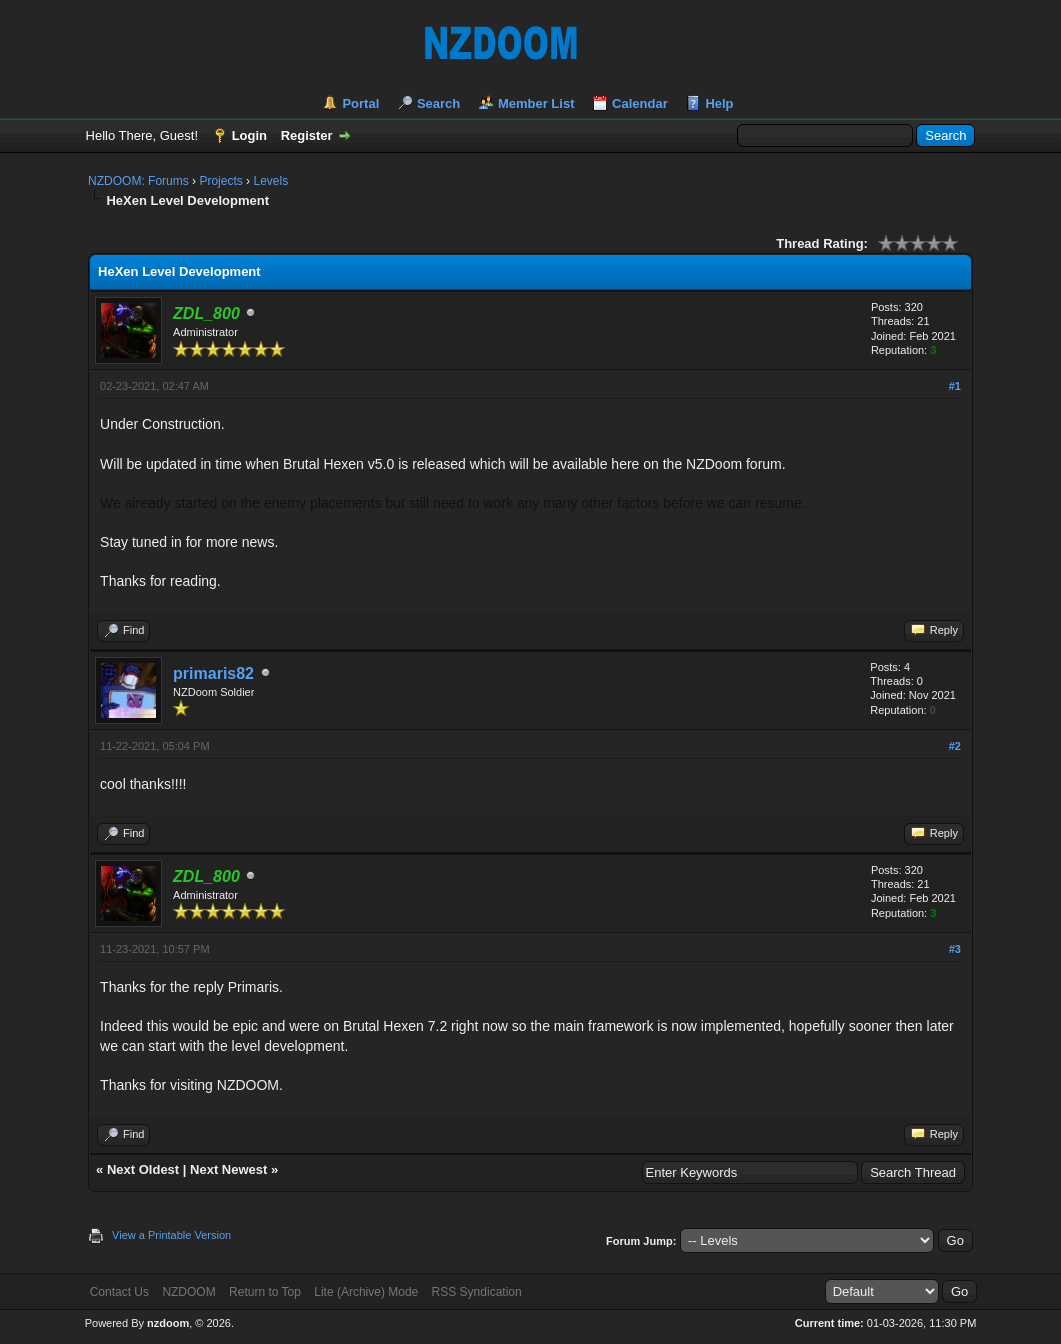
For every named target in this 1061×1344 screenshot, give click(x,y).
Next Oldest (143, 1169)
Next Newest (228, 1169)
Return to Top (265, 1292)
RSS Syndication (477, 1292)
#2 (955, 746)
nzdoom (168, 1323)
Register (307, 135)
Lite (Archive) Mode (366, 1292)
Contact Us (119, 1292)
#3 (955, 949)
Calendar (640, 103)
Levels (270, 181)
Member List (536, 103)
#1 (955, 386)
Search (438, 103)
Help (719, 103)
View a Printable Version (171, 1235)
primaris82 (213, 673)
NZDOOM (188, 1292)
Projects (220, 181)
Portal (360, 103)
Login (249, 135)
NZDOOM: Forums (138, 181)
